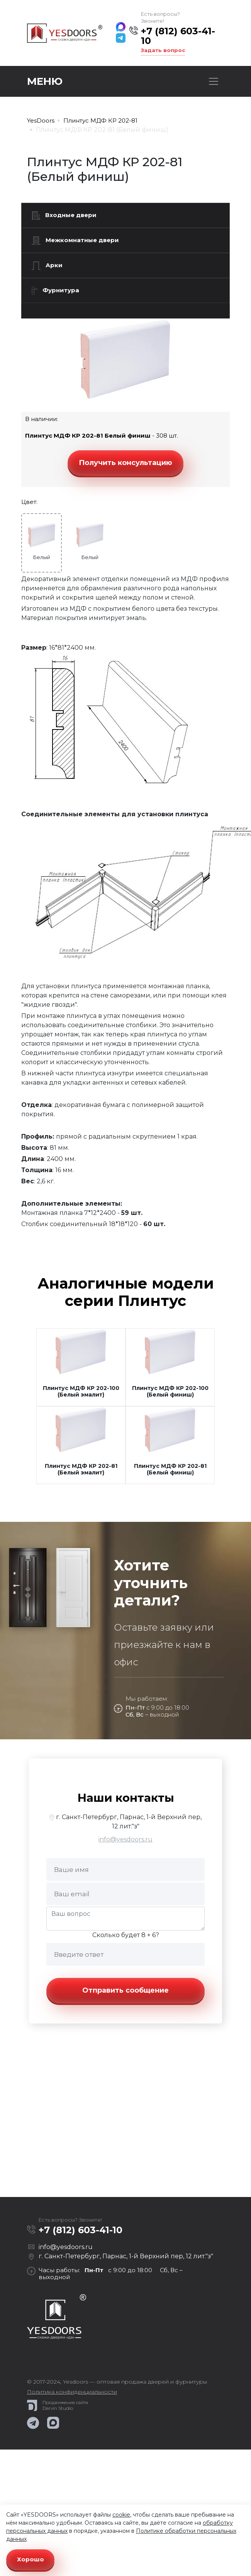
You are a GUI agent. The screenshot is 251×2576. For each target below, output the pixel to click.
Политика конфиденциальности (72, 2391)
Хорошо (30, 2559)
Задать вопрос (163, 50)
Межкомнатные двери (75, 240)
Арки (47, 265)
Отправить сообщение (125, 1990)
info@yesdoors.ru (125, 1839)
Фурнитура (55, 290)
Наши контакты (125, 1797)
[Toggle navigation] (213, 81)
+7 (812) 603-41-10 (178, 35)
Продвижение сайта (65, 2402)
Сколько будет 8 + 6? (125, 1935)
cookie (121, 2514)
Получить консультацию (125, 462)
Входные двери (64, 215)
